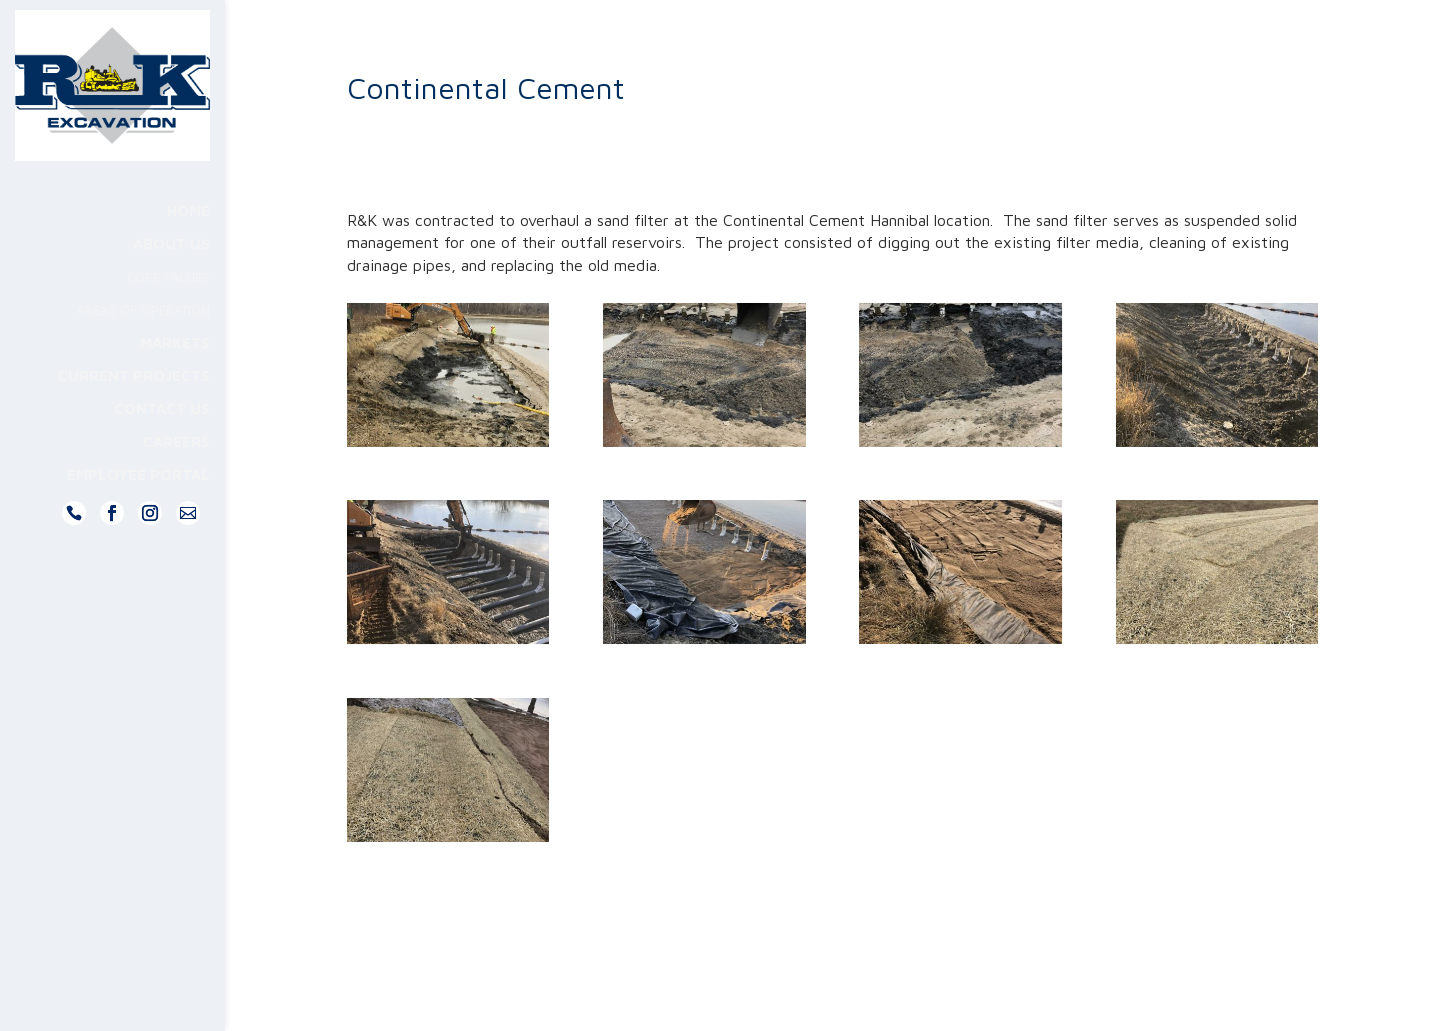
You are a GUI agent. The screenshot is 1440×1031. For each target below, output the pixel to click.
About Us (171, 284)
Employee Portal (138, 515)
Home (188, 251)
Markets (175, 383)
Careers (176, 482)
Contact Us (162, 449)
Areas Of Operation (143, 350)
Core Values (168, 317)
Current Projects (134, 416)
